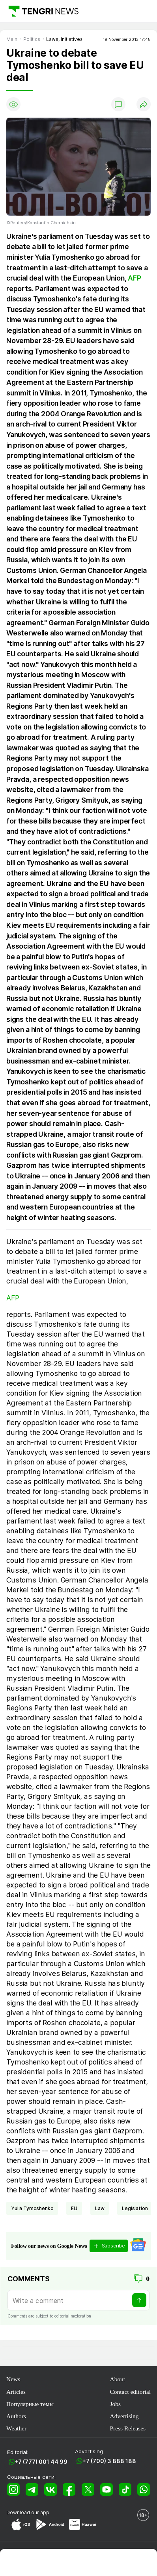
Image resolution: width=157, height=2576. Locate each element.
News (13, 2379)
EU (74, 2208)
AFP (134, 278)
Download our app (27, 2512)
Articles (16, 2391)
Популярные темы (30, 2404)
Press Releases (128, 2428)
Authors (16, 2416)
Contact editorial (130, 2391)
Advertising (124, 2416)
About (117, 2379)
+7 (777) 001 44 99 (41, 2461)
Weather (16, 2428)
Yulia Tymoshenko (32, 2208)
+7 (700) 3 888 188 (109, 2461)
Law (100, 2208)
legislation (135, 2208)
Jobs (115, 2404)
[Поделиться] (143, 104)
